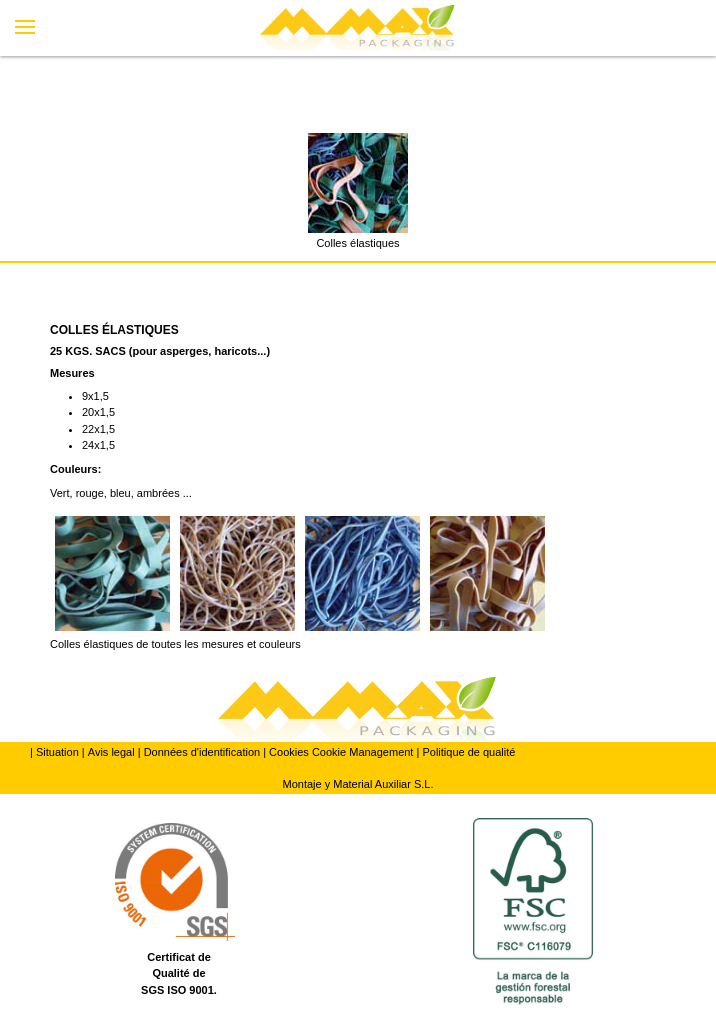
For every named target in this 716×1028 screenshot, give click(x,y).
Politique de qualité (468, 752)
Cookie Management (363, 752)
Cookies (289, 752)
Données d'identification (202, 752)
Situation (57, 752)
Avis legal (111, 752)
